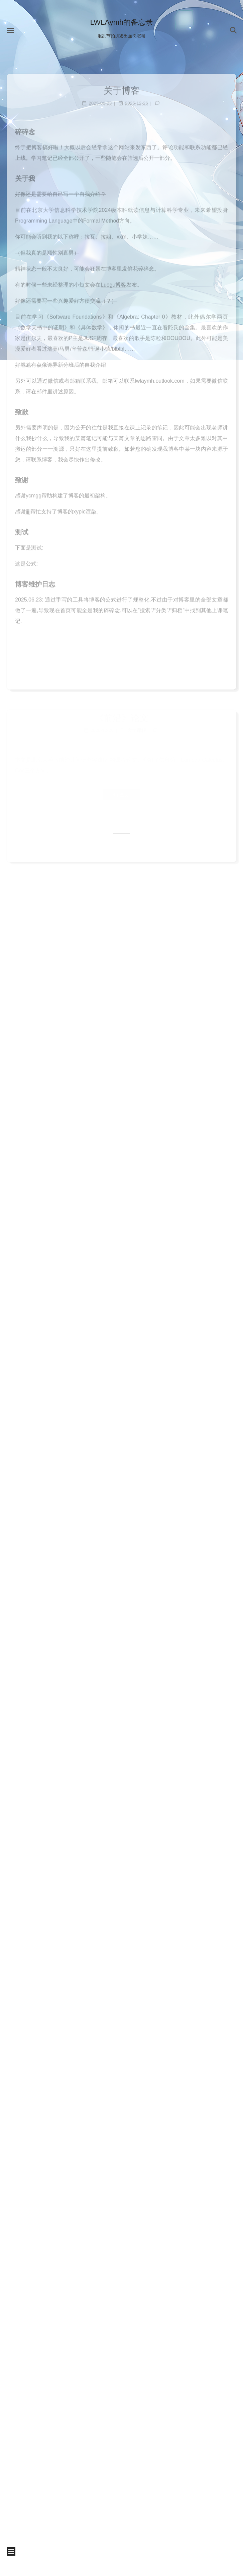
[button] (10, 30)
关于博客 (122, 87)
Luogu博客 (113, 281)
